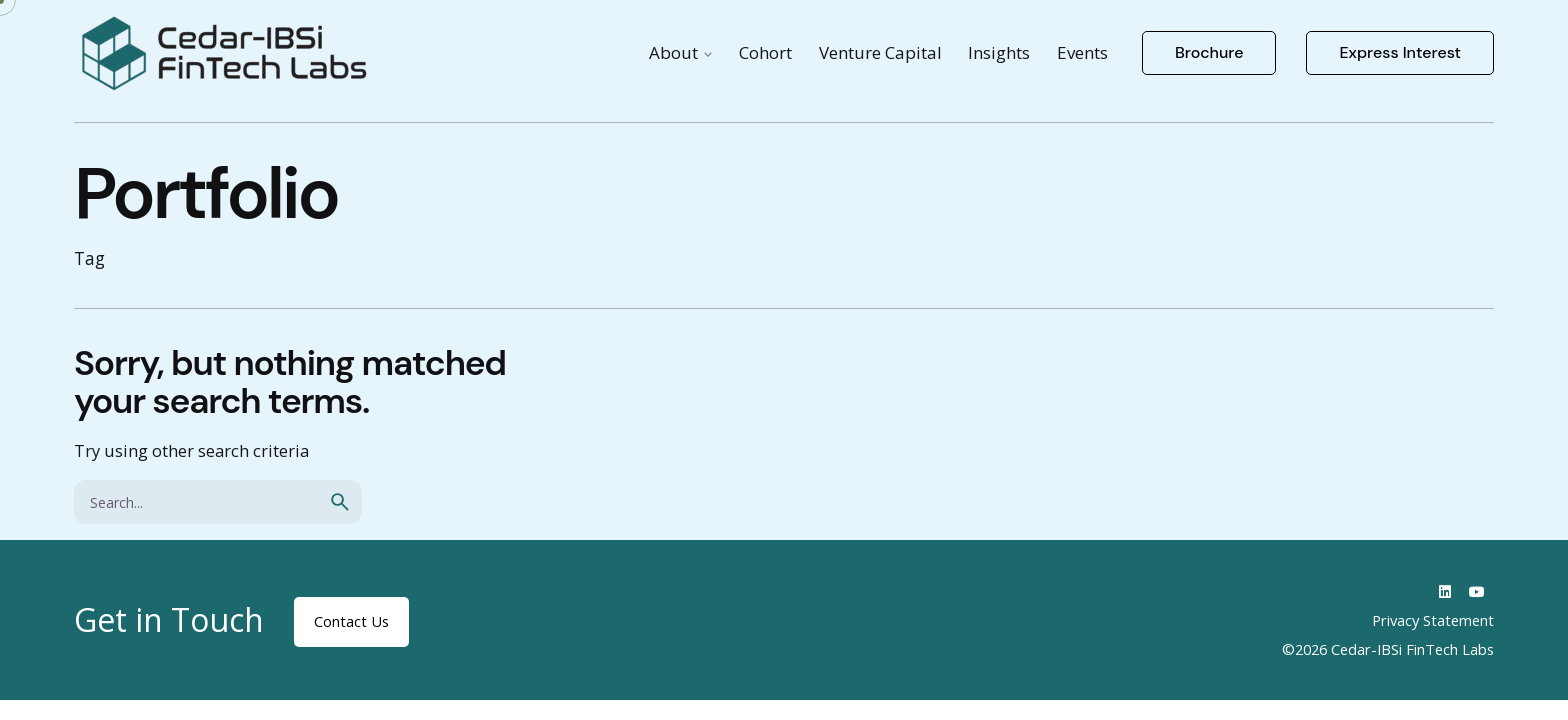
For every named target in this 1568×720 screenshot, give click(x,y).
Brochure (1209, 52)
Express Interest (1400, 52)
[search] (340, 502)
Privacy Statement (1433, 620)
